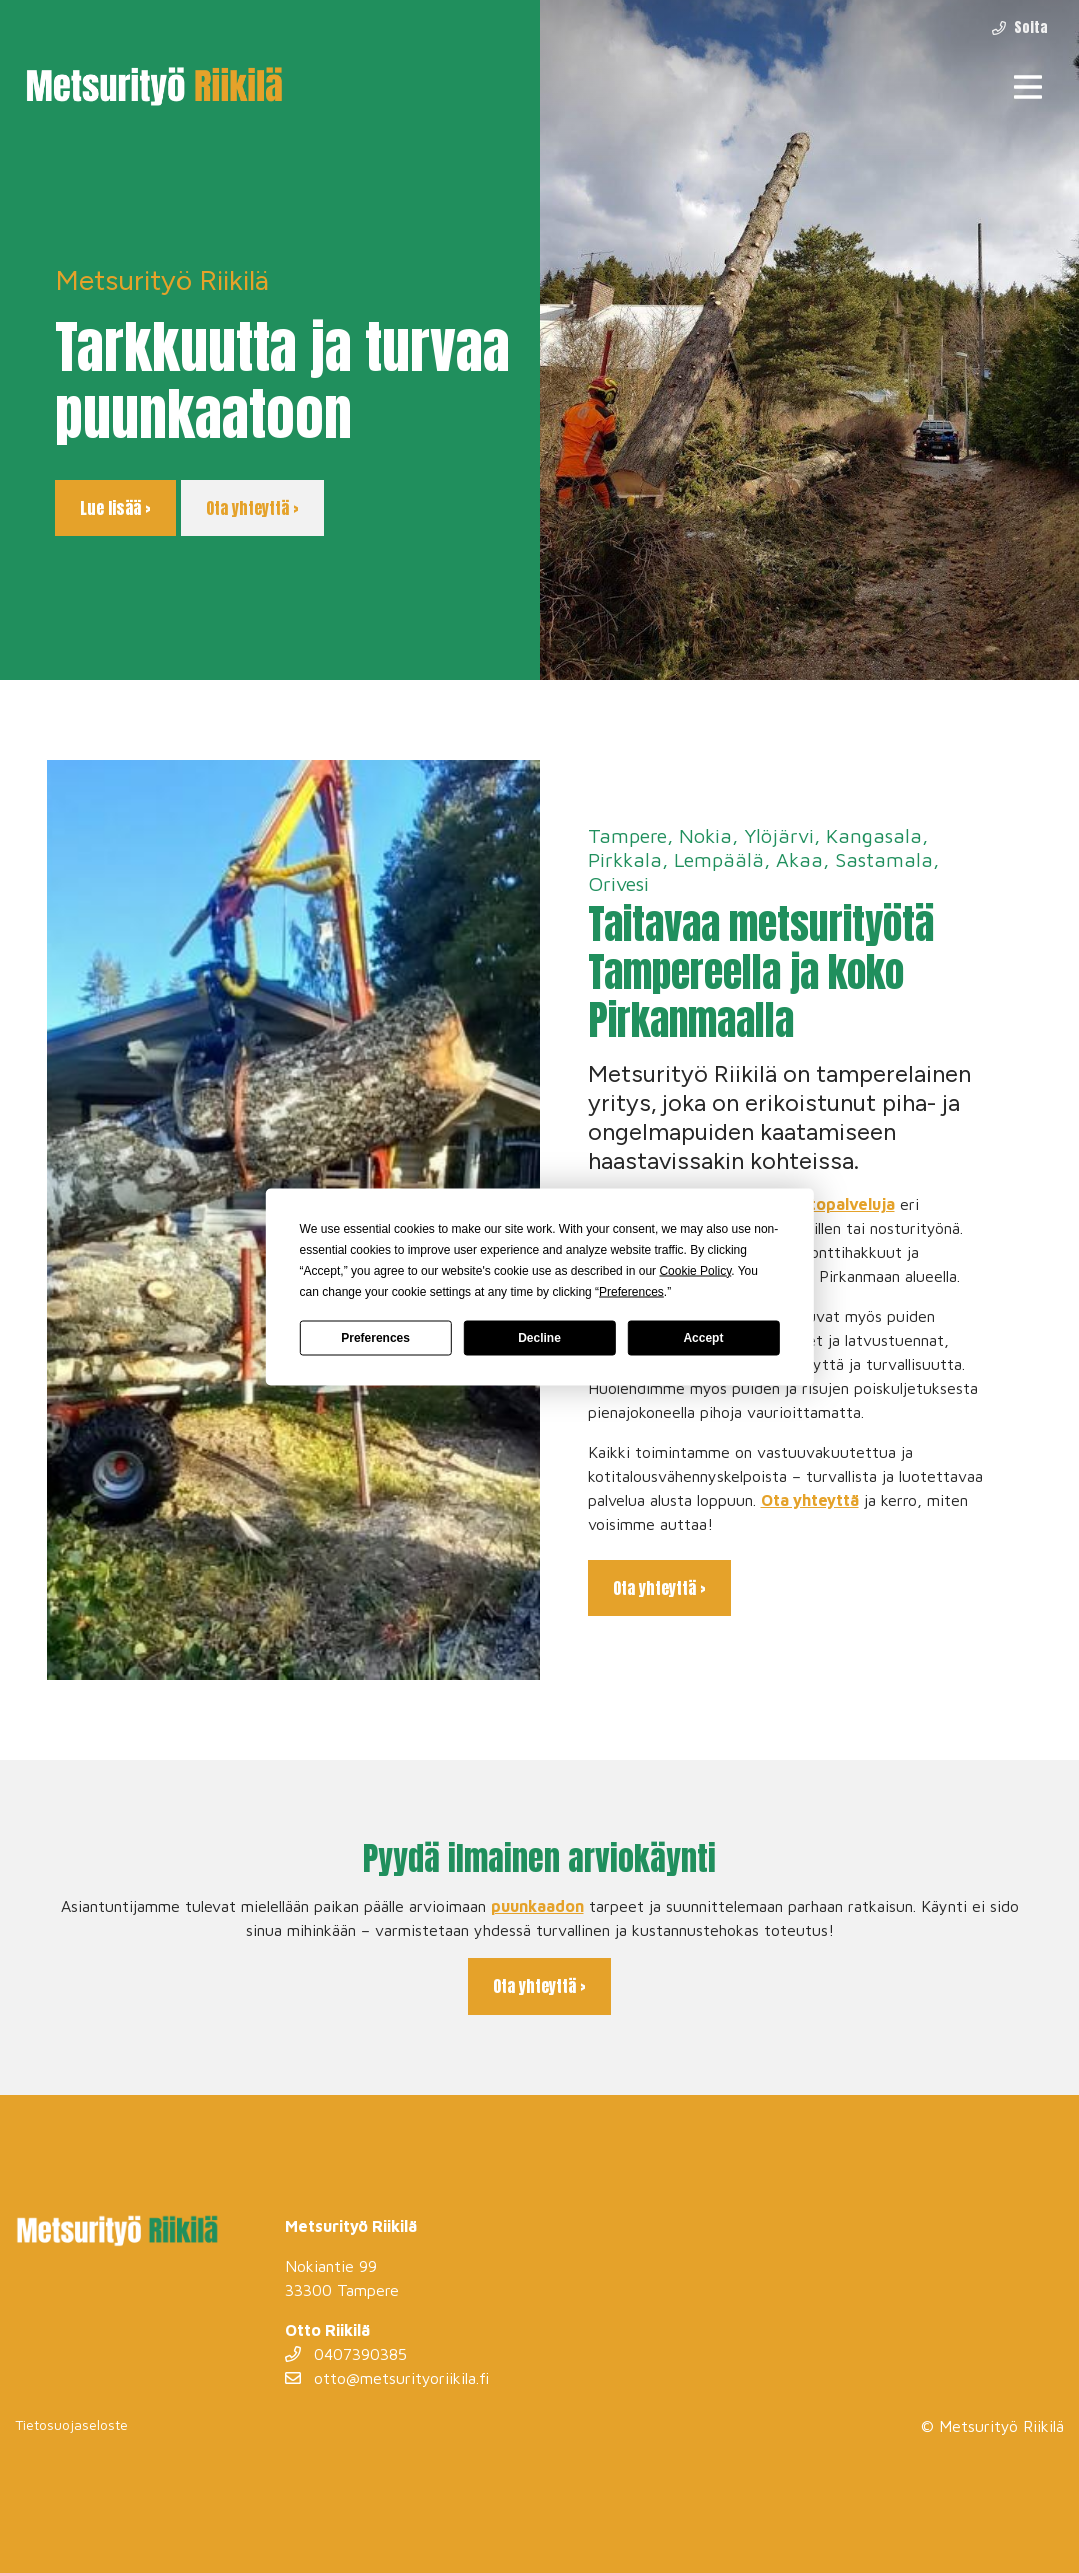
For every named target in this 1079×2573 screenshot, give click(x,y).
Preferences (375, 1338)
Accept (703, 1338)
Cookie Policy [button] (695, 1270)
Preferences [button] (631, 1291)
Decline (539, 1338)
